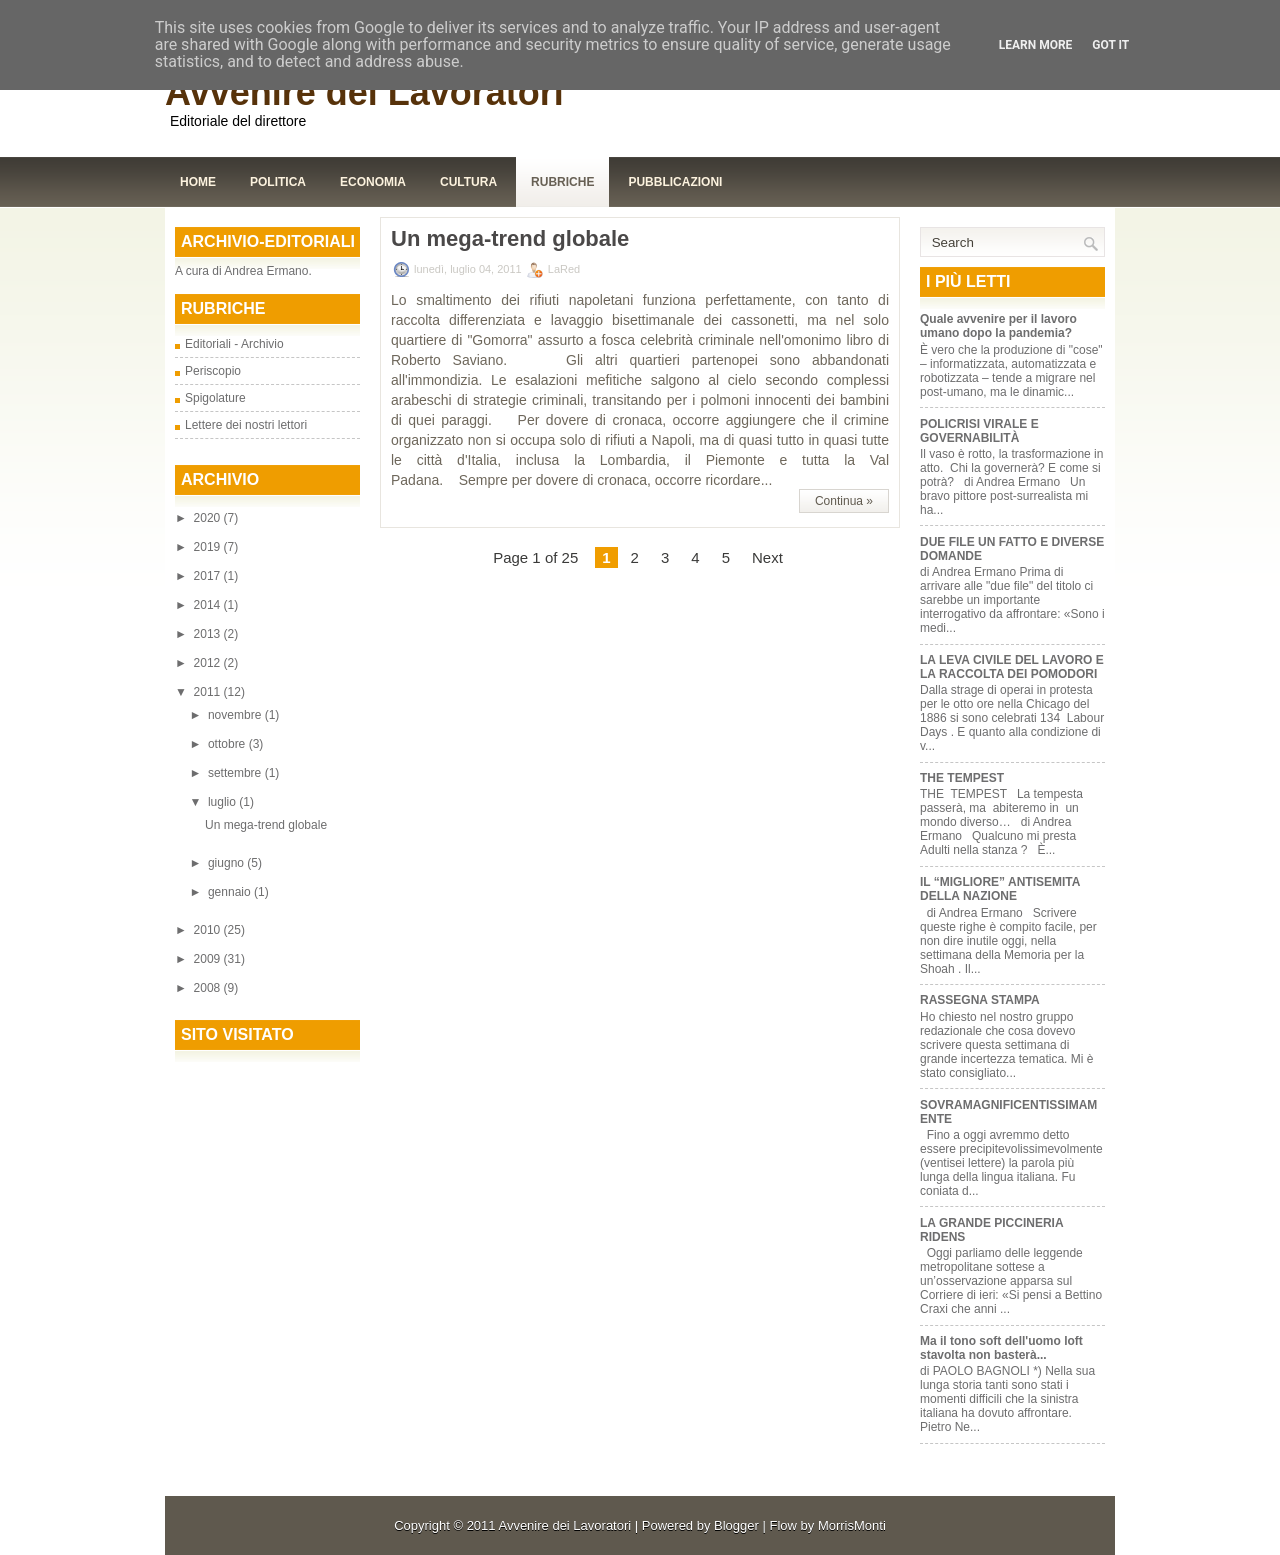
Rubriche (562, 182)
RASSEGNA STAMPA (980, 1000)
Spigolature (215, 398)
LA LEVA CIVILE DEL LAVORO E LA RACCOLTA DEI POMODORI (1012, 667)
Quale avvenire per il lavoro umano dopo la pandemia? (998, 326)
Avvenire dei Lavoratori (364, 92)
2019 (209, 547)
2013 (209, 634)
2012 (209, 663)
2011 (209, 692)
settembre (236, 773)
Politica (278, 182)
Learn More (1036, 45)
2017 (209, 576)
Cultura (468, 182)
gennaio (231, 892)
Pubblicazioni (675, 182)
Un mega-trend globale (266, 825)
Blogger (736, 1525)
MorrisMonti (852, 1525)
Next (767, 557)
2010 (209, 930)
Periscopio (213, 371)
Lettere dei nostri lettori (246, 425)
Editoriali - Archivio (234, 344)
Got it (1110, 45)
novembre (236, 715)
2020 (209, 518)
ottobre (228, 744)
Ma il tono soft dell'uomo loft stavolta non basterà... (1001, 1348)
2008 (209, 988)
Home (198, 182)
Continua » (844, 501)
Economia (373, 182)
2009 (209, 959)
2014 (209, 605)
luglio (223, 802)
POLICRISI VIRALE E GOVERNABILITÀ (979, 431)
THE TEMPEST (962, 778)
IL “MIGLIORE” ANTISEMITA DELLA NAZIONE (1000, 889)
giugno (227, 863)
